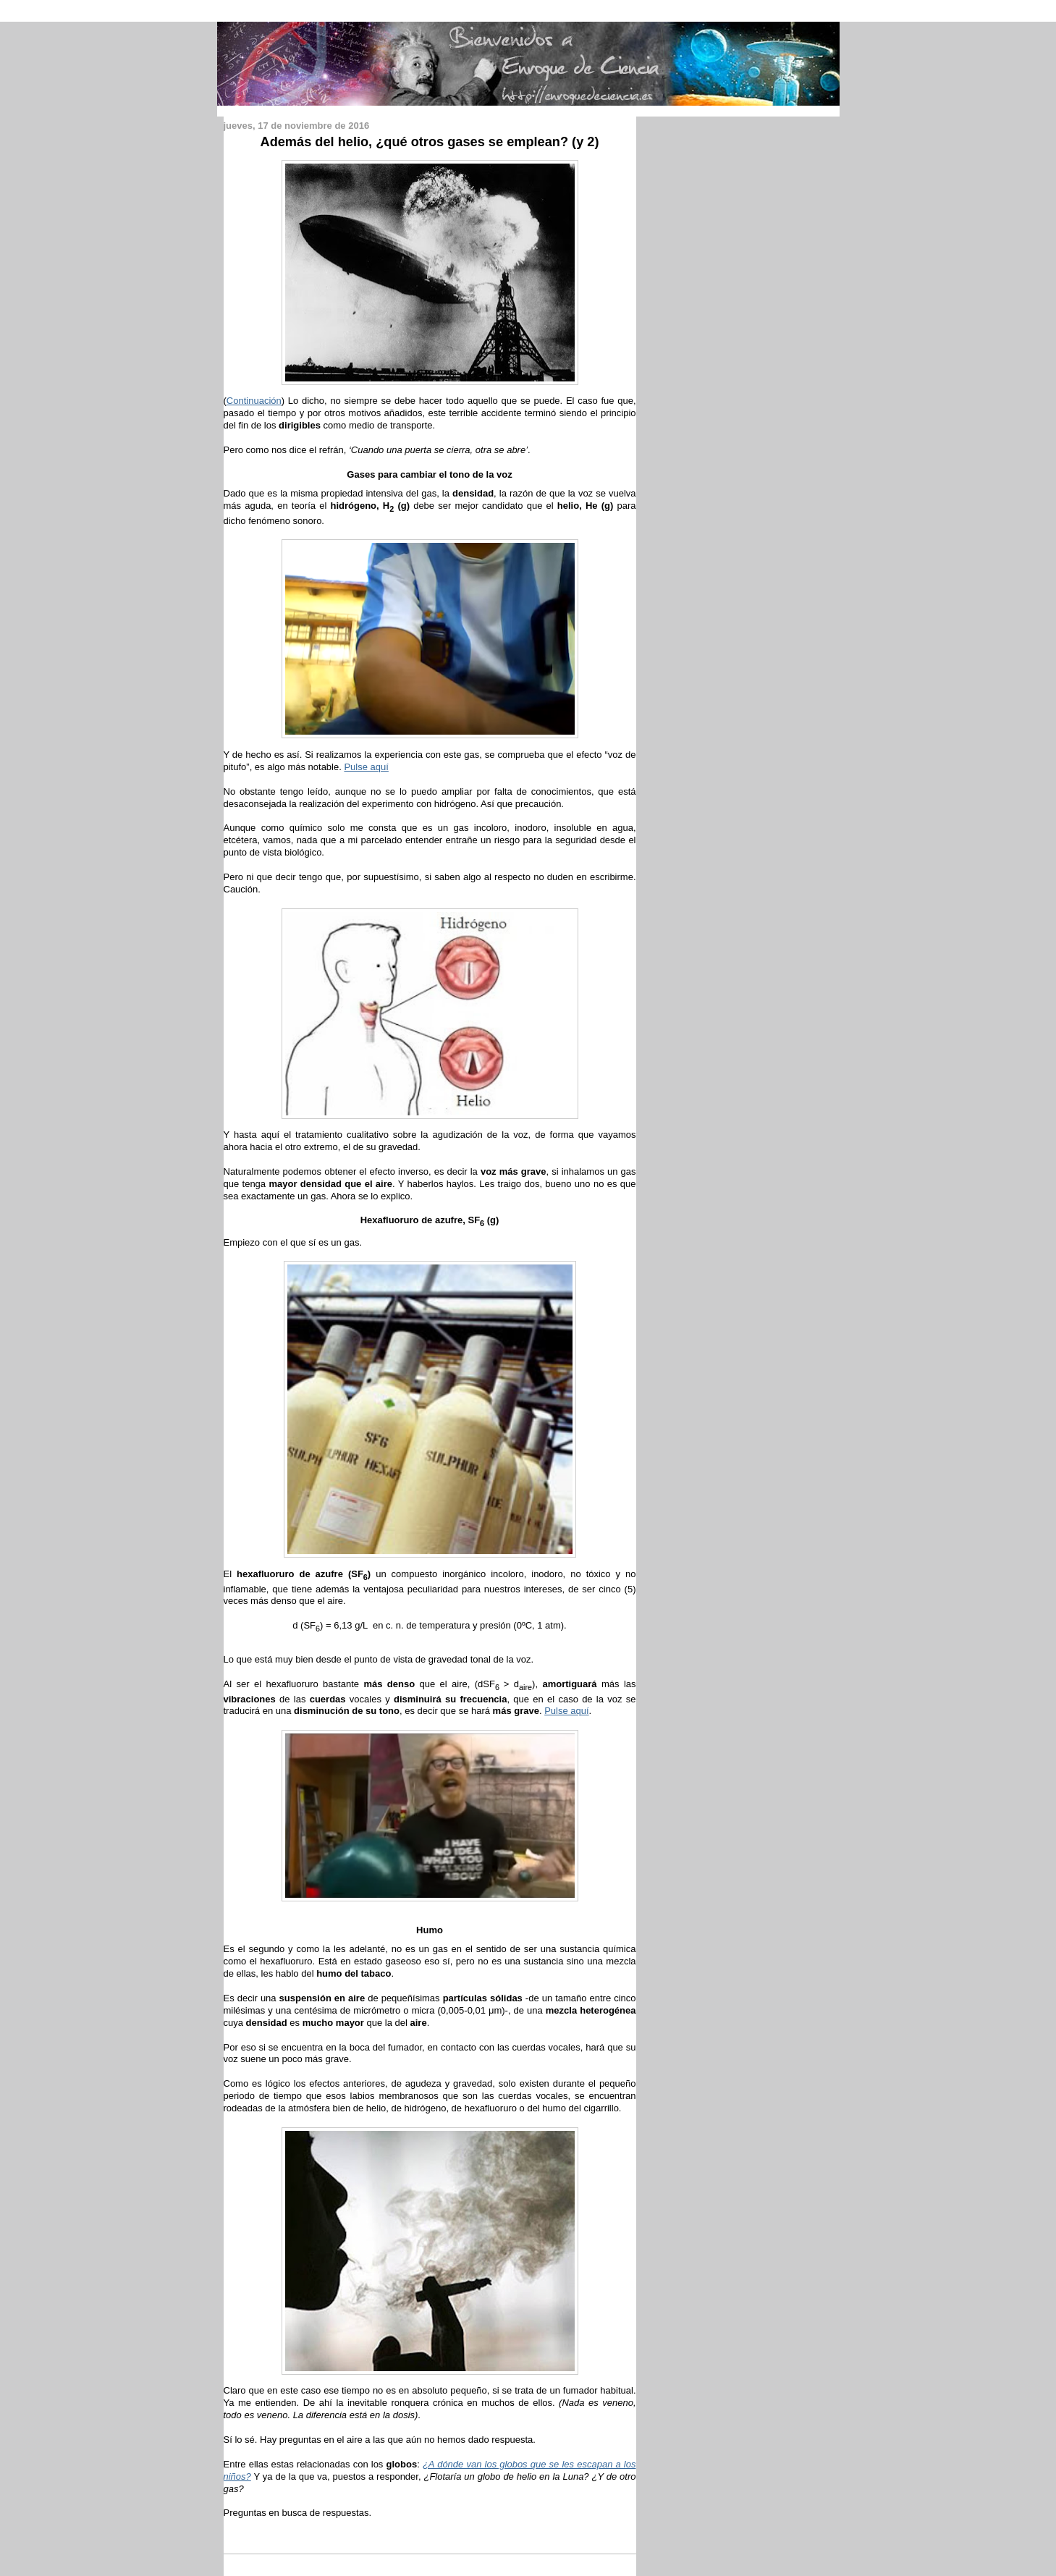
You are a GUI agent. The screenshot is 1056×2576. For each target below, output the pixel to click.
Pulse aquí (366, 766)
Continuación (254, 400)
